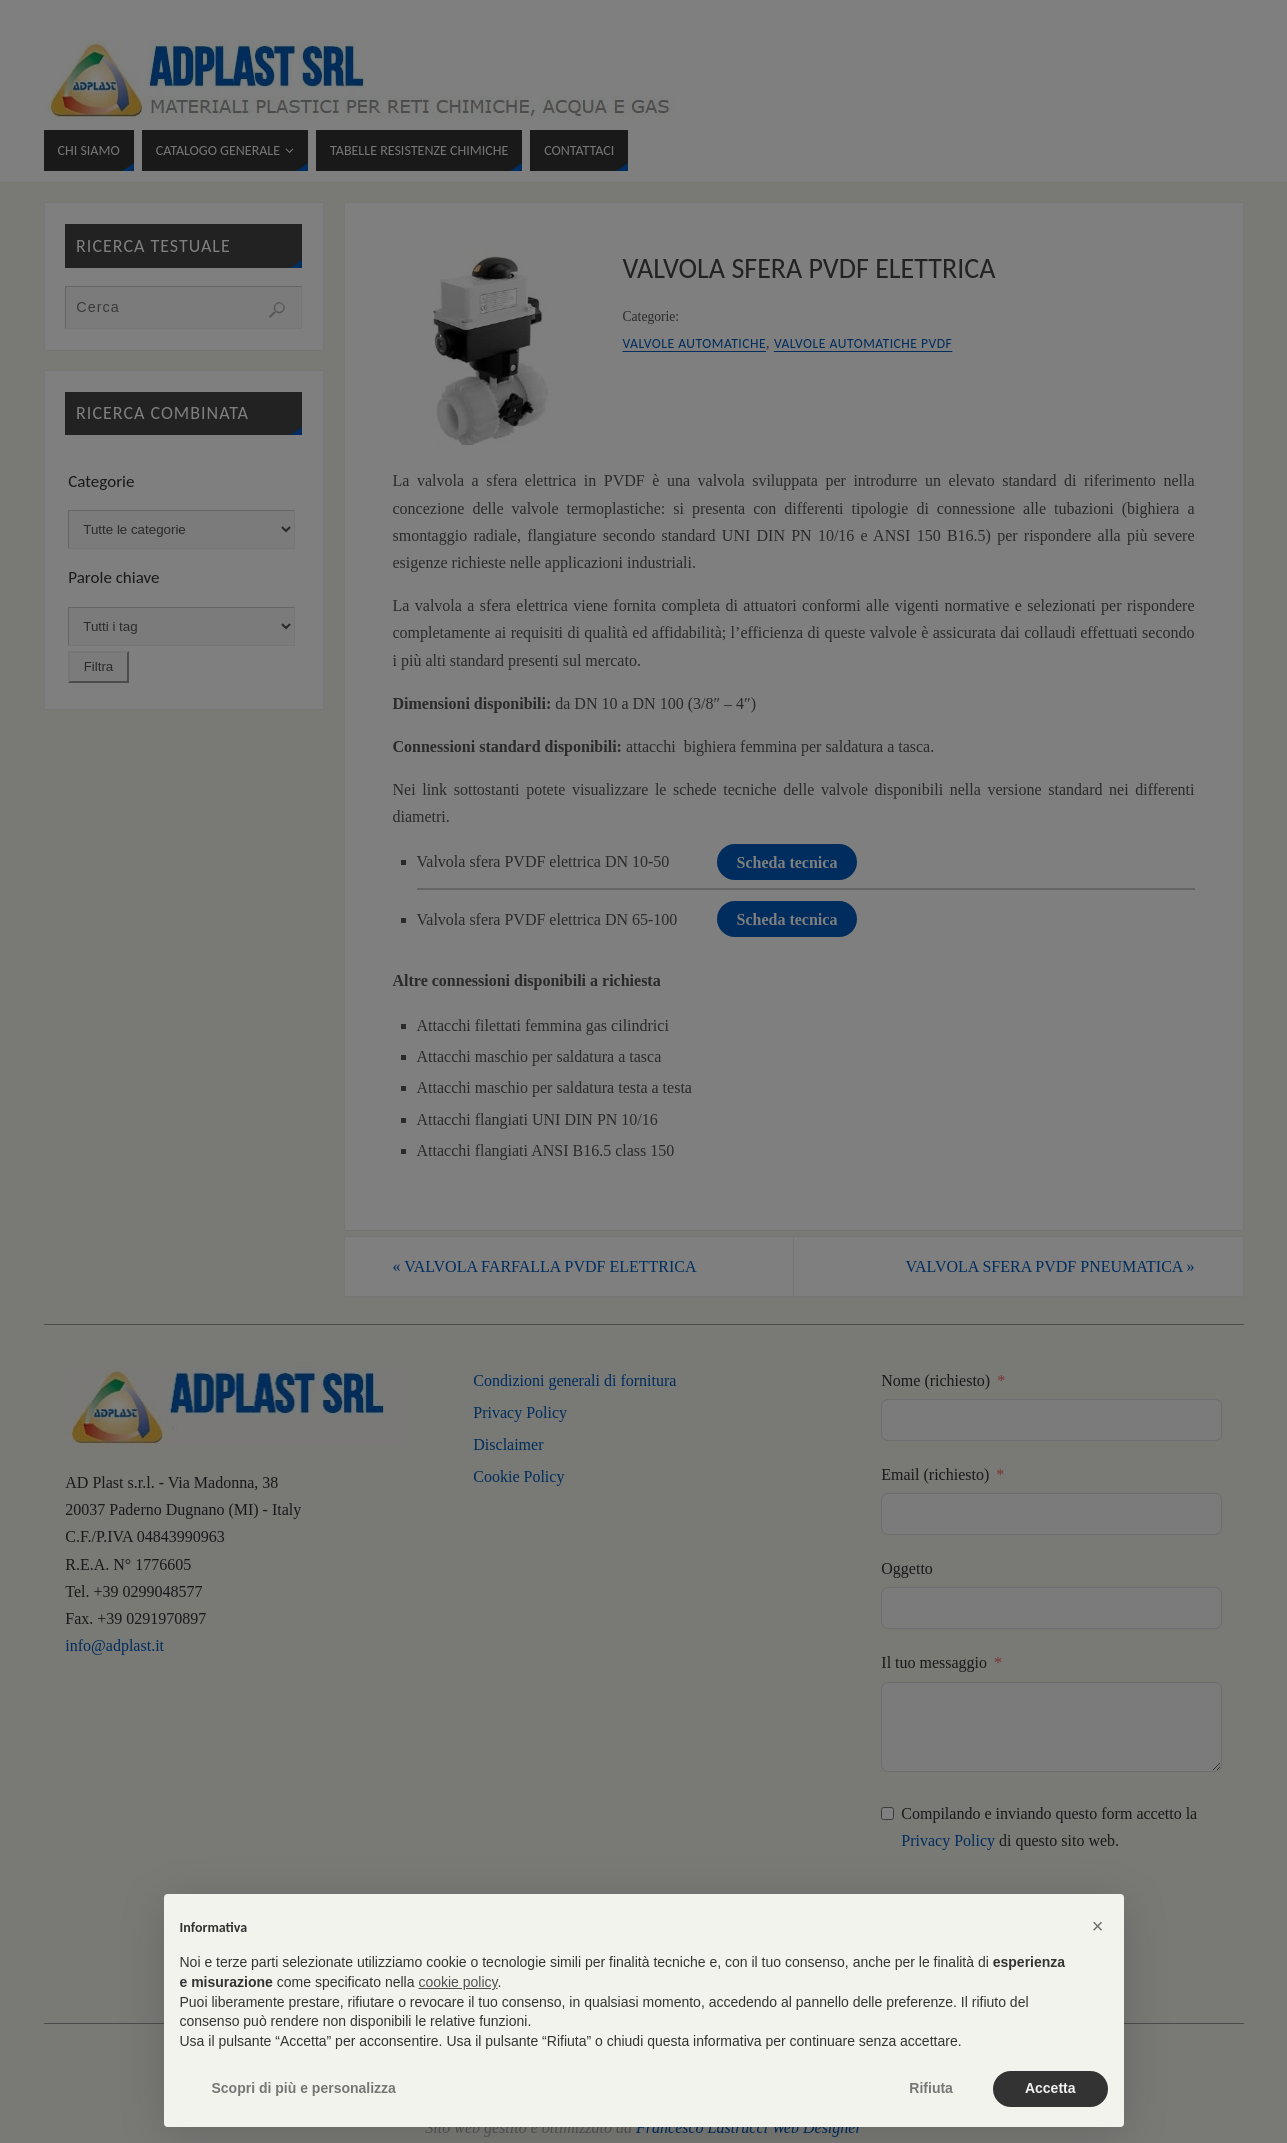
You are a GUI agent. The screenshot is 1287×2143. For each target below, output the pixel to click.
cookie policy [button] (457, 1982)
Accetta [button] (1050, 2088)
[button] (1098, 1926)
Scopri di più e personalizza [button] (304, 2088)
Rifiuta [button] (931, 2088)
